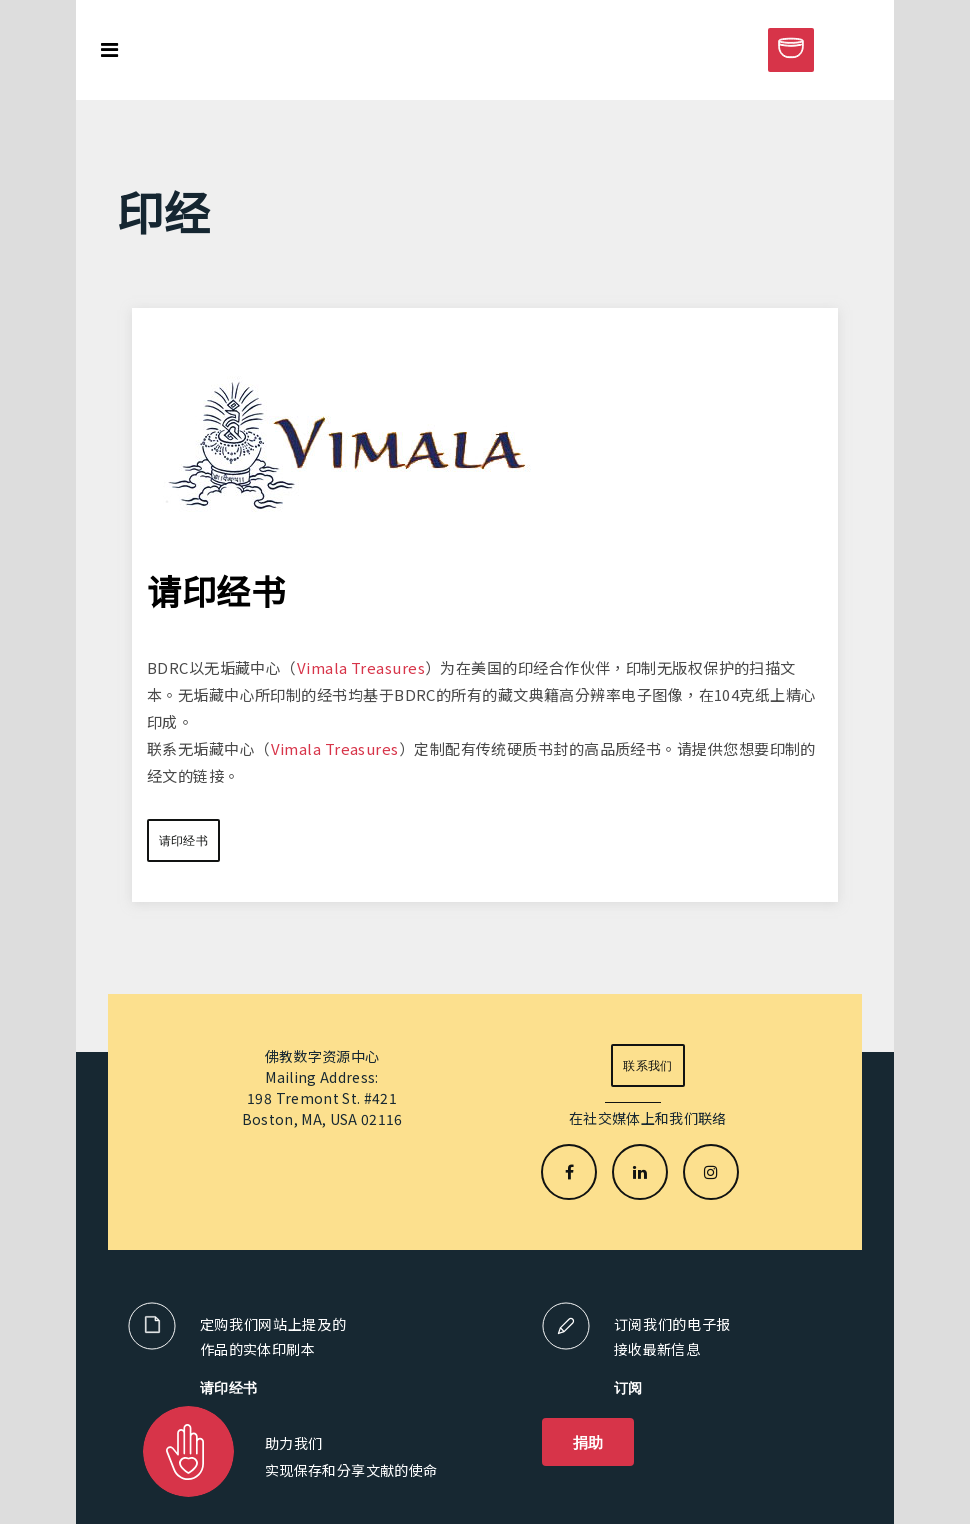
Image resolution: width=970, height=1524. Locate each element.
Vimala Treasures (361, 667)
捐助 (588, 1442)
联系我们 (647, 1065)
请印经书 (183, 840)
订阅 (628, 1387)
